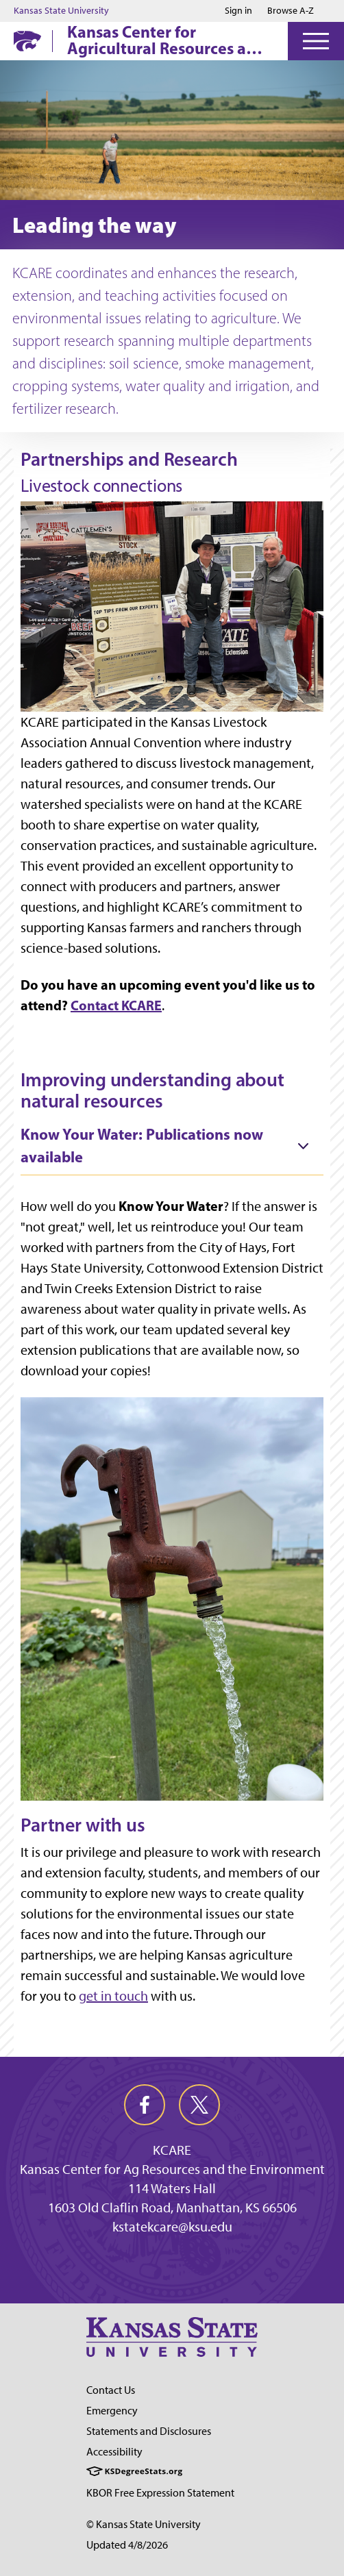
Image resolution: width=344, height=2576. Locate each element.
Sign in (238, 10)
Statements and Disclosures (148, 2431)
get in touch (113, 1996)
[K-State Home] (27, 40)
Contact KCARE (116, 1005)
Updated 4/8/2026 (127, 2544)
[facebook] (144, 2104)
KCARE (172, 2150)
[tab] (172, 1146)
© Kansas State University (143, 2524)
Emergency (112, 2410)
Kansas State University (61, 10)
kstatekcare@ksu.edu (172, 2226)
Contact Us (110, 2390)
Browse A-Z (290, 10)
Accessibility (114, 2451)
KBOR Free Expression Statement (160, 2492)
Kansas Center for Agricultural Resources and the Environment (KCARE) (166, 39)
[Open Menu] (316, 41)
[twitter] (199, 2104)
